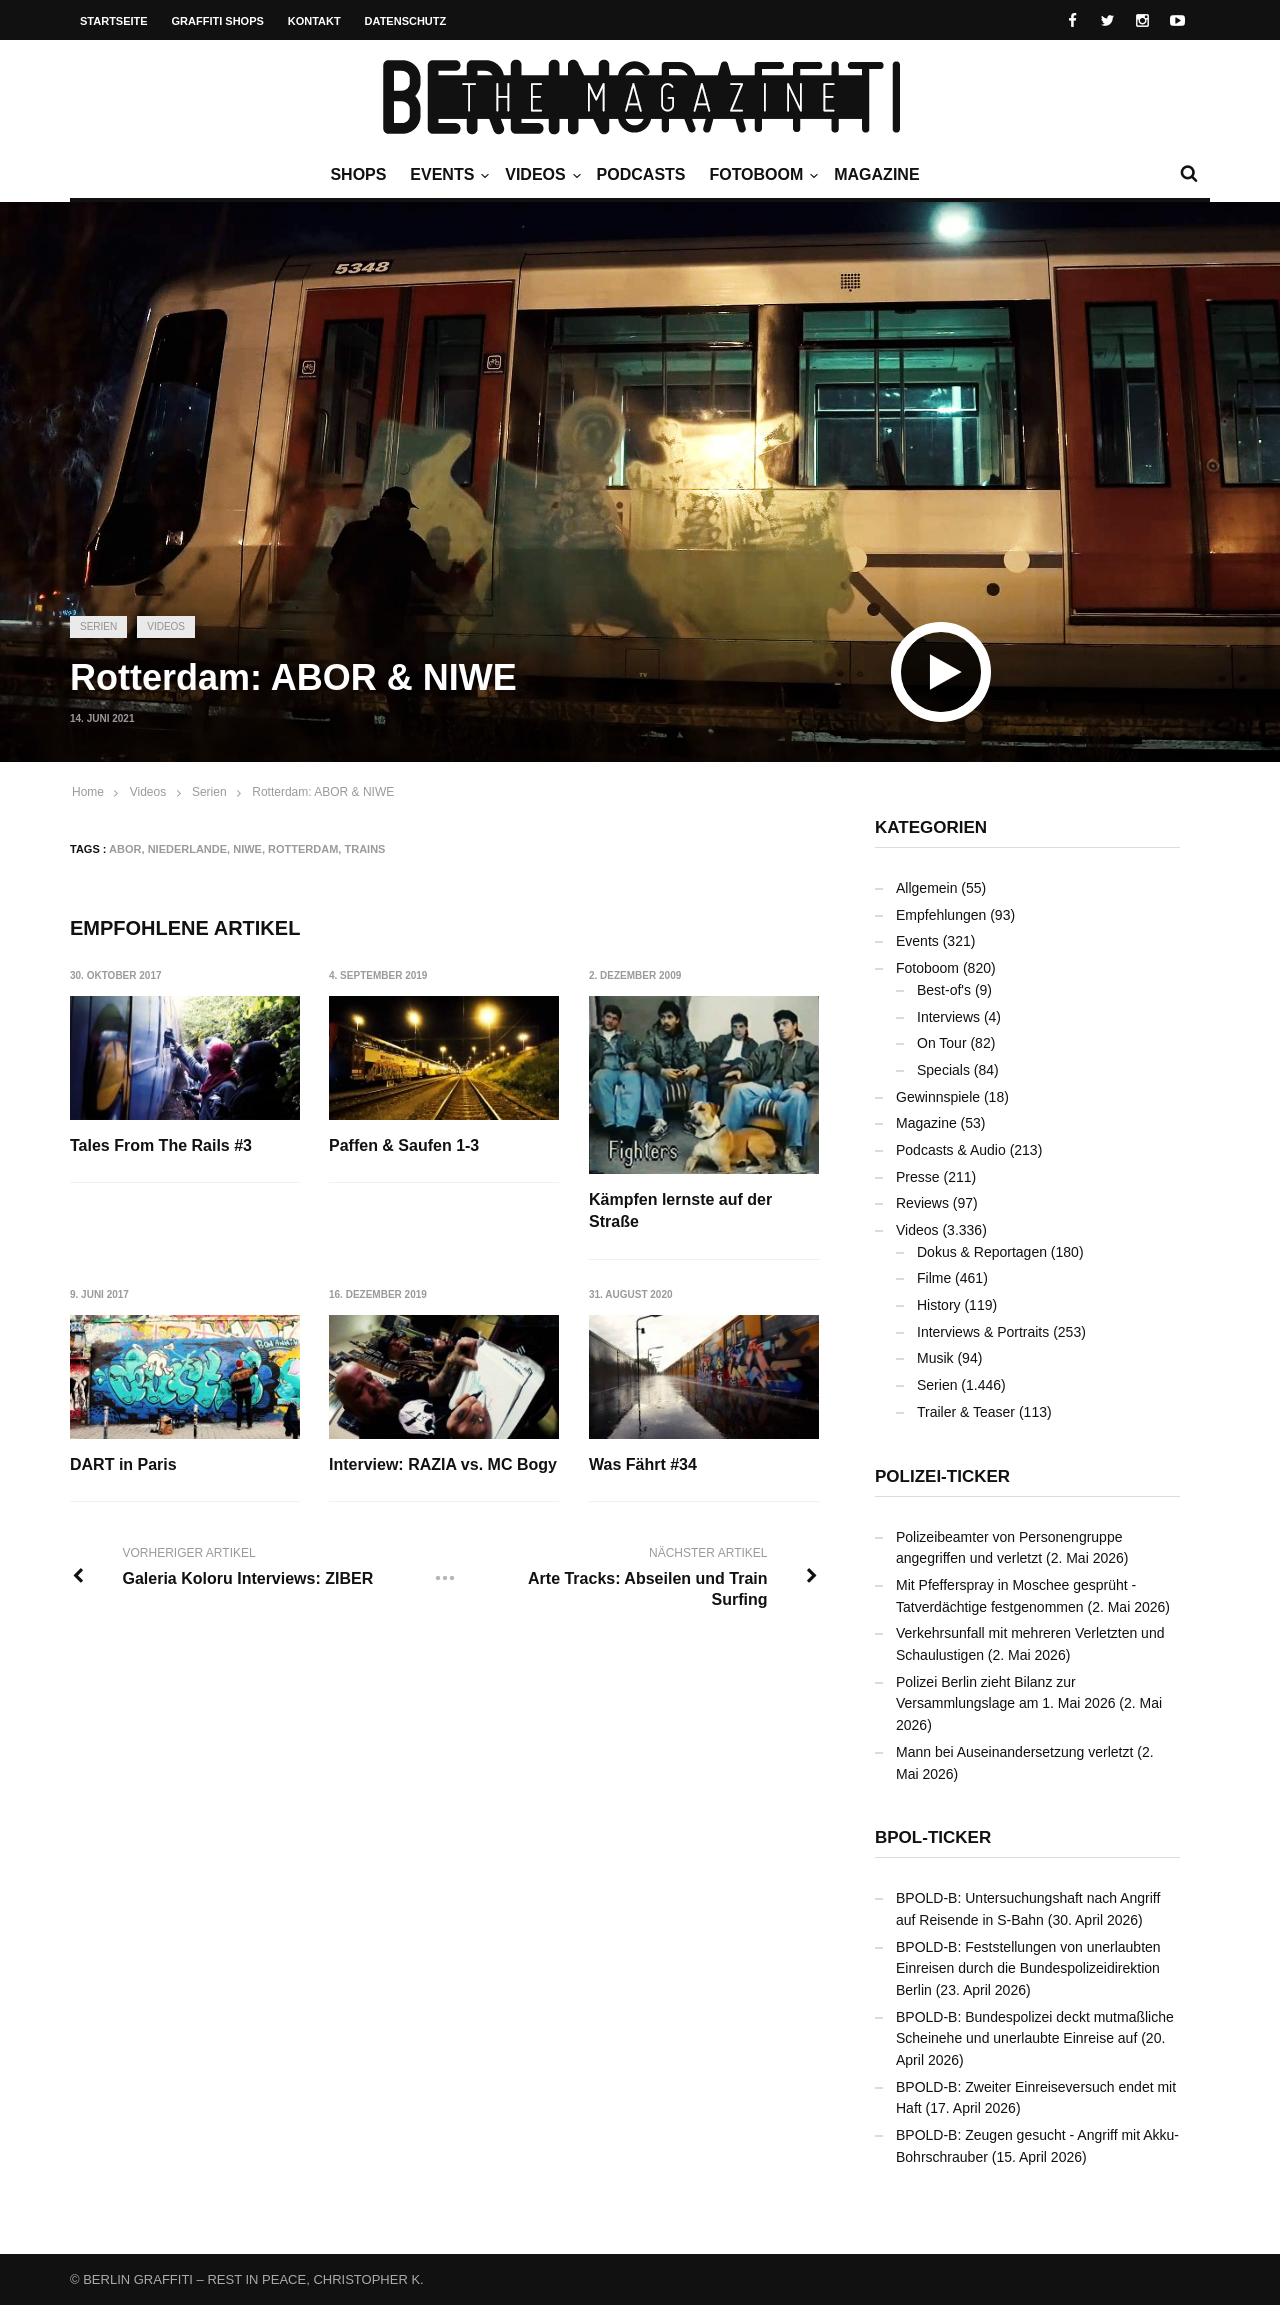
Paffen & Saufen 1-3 (405, 1145)
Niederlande (187, 849)
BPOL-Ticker (933, 1837)
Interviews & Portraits (983, 1332)
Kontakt (314, 21)
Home (88, 792)
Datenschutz (406, 21)
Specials (943, 1070)
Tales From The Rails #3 (161, 1145)
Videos (540, 175)
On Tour (942, 1043)
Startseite (114, 21)
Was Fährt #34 (644, 1464)
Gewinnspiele (938, 1097)
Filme (934, 1278)
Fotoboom (761, 175)
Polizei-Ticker (942, 1476)
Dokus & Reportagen (982, 1252)
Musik (935, 1358)
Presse (918, 1177)
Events (447, 175)
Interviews (948, 1017)
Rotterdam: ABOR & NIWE (323, 792)
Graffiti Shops (218, 21)
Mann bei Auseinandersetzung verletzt (1014, 1752)
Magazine (876, 174)
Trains (364, 849)
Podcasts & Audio (951, 1150)
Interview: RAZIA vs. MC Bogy (444, 1464)
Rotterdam (303, 849)
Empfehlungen (941, 915)
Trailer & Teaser (966, 1412)
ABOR (125, 849)
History (939, 1305)
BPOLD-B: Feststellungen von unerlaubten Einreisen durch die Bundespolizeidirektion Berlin (1028, 1968)
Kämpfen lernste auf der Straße (681, 1210)
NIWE (247, 849)
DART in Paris (123, 1464)
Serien (98, 626)
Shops (358, 174)
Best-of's (944, 990)
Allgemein (926, 888)
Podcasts (641, 174)
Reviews (922, 1203)
